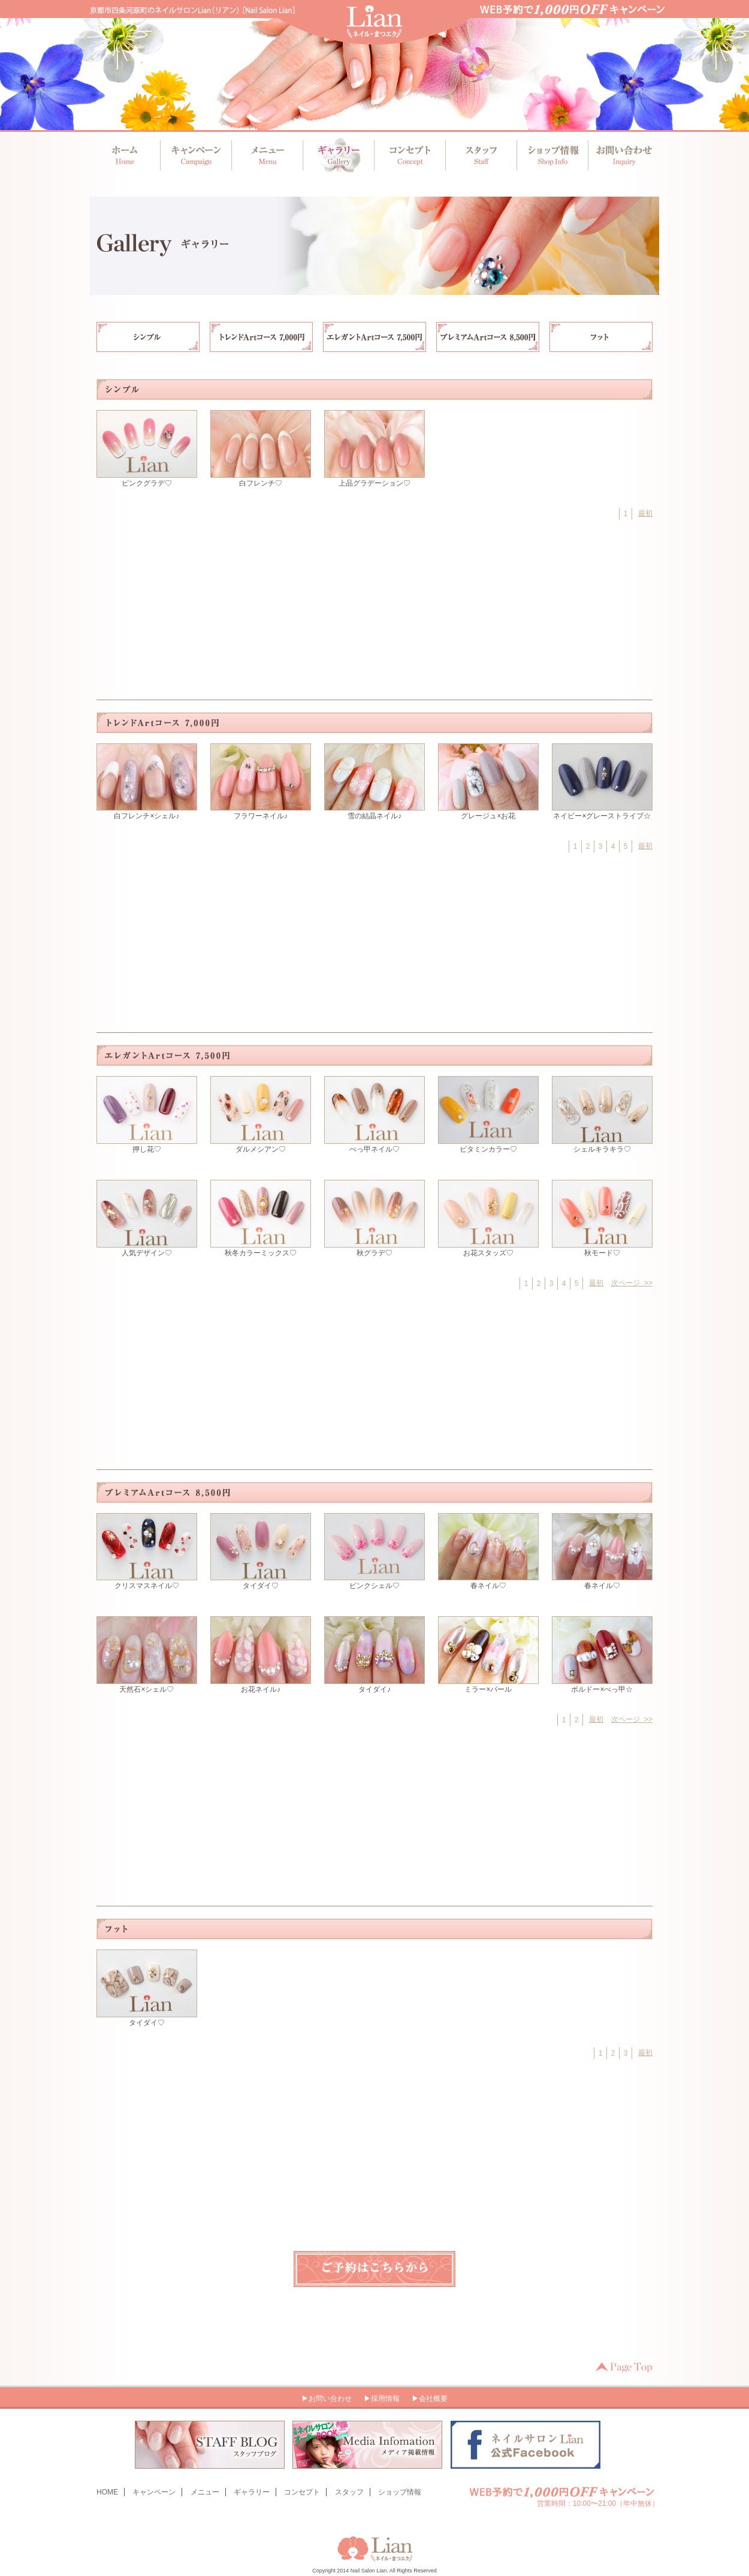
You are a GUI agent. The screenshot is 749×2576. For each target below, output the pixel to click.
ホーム (125, 155)
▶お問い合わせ (326, 2398)
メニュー (267, 155)
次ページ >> (632, 1283)
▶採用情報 (382, 2398)
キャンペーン (196, 155)
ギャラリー (337, 155)
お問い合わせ (620, 155)
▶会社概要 (430, 2398)
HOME (107, 2492)
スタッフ (479, 155)
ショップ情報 (549, 155)
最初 (645, 513)
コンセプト (408, 155)
